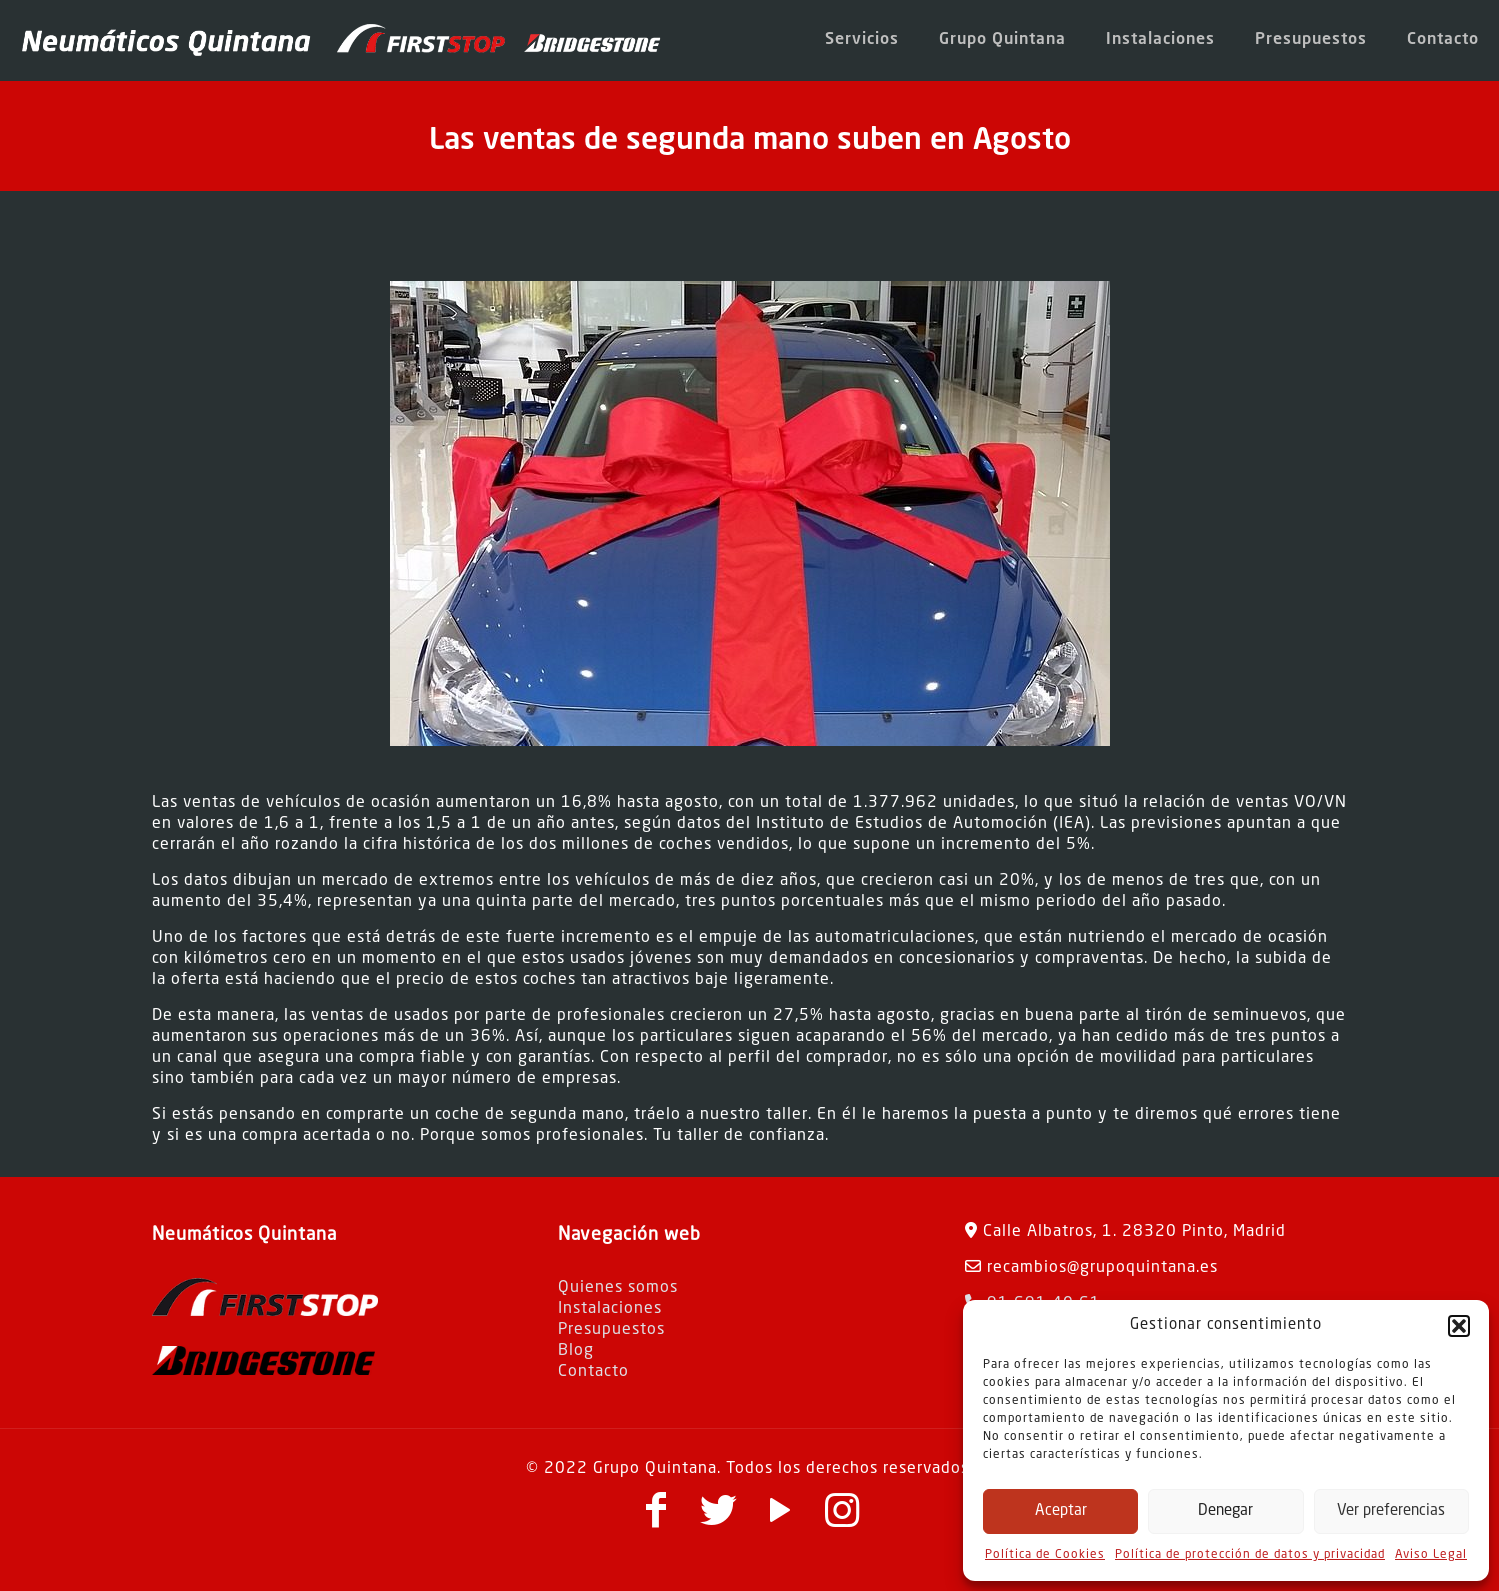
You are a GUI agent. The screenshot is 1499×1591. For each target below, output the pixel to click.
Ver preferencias (1391, 1511)
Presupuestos (611, 1330)
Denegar (1225, 1511)
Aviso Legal (1431, 1555)
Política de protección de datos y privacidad (1250, 1555)
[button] (1459, 1326)
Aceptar (1061, 1511)
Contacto (593, 1372)
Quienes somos (618, 1288)
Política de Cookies (1045, 1555)
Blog (576, 1351)
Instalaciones (610, 1309)
